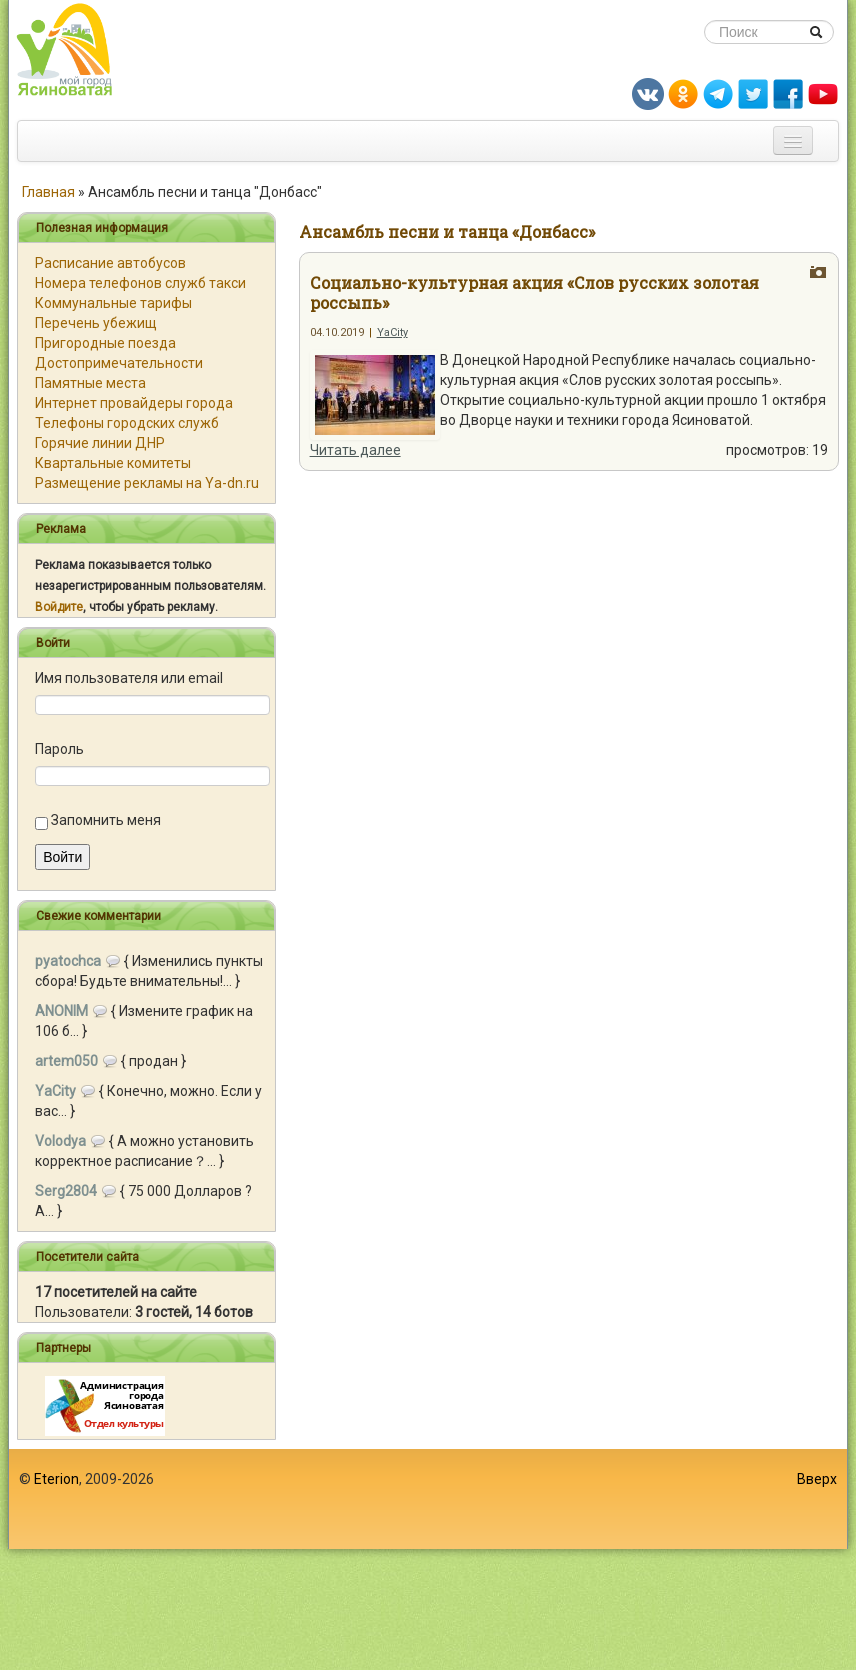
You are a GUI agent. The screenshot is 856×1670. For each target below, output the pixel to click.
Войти (62, 857)
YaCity (392, 332)
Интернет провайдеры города (134, 403)
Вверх (817, 1479)
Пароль (59, 749)
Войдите (59, 607)
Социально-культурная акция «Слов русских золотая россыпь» (534, 292)
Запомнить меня (106, 820)
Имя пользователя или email (129, 678)
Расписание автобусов (110, 263)
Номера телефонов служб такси (140, 283)
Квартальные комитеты (113, 463)
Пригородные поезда (105, 343)
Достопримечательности (119, 363)
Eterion (56, 1479)
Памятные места (90, 383)
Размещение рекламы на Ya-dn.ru (147, 483)
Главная (48, 192)
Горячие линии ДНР (100, 443)
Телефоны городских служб (127, 423)
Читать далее (355, 450)
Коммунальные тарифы (113, 303)
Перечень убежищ (96, 323)
